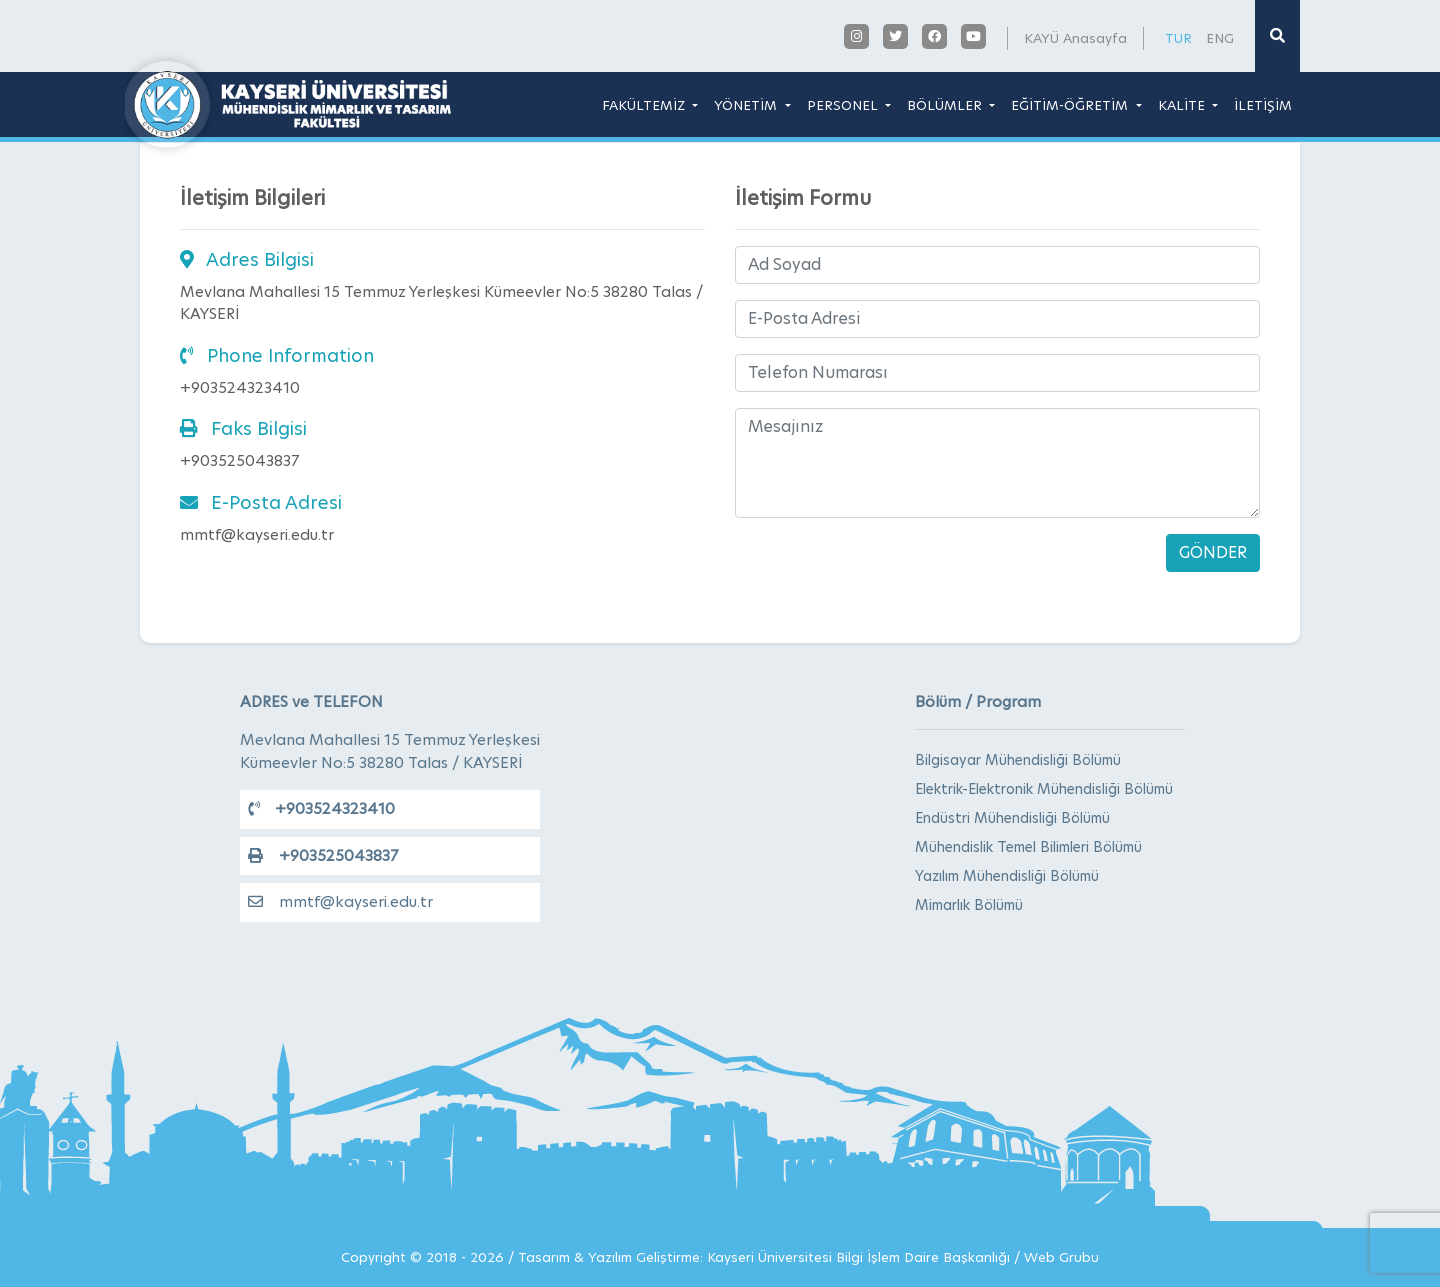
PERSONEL (844, 105)
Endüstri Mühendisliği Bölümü (1012, 818)
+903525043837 (323, 855)
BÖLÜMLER (946, 105)
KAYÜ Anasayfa (1075, 38)
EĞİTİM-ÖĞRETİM (1071, 105)
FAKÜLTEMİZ (645, 105)
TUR (1178, 38)
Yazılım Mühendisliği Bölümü (1007, 876)
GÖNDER (1213, 552)
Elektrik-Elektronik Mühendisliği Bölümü (1044, 789)
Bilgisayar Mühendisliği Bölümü (1018, 760)
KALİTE (1183, 105)
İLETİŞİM (1263, 105)
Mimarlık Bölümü (969, 905)
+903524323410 (321, 808)
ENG (1220, 38)
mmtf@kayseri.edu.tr (340, 901)
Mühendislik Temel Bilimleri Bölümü (1028, 847)
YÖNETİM (747, 105)
